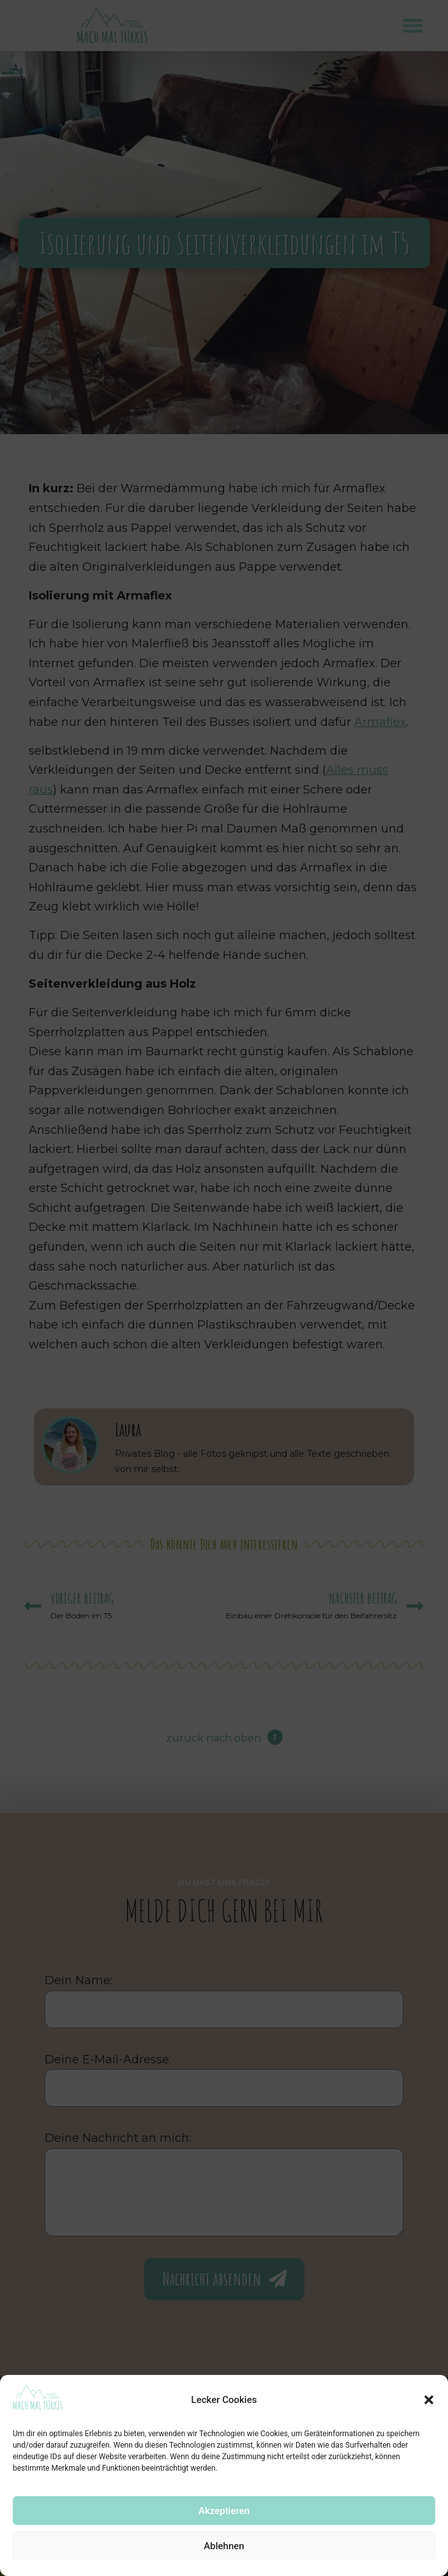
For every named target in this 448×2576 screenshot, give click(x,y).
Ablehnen (224, 2546)
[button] (428, 2399)
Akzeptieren (224, 2511)
